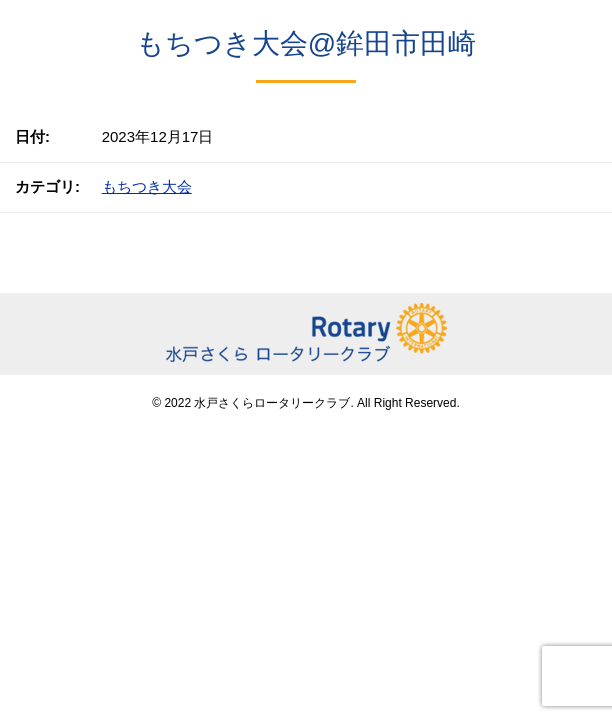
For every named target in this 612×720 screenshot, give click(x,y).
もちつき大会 (147, 186)
